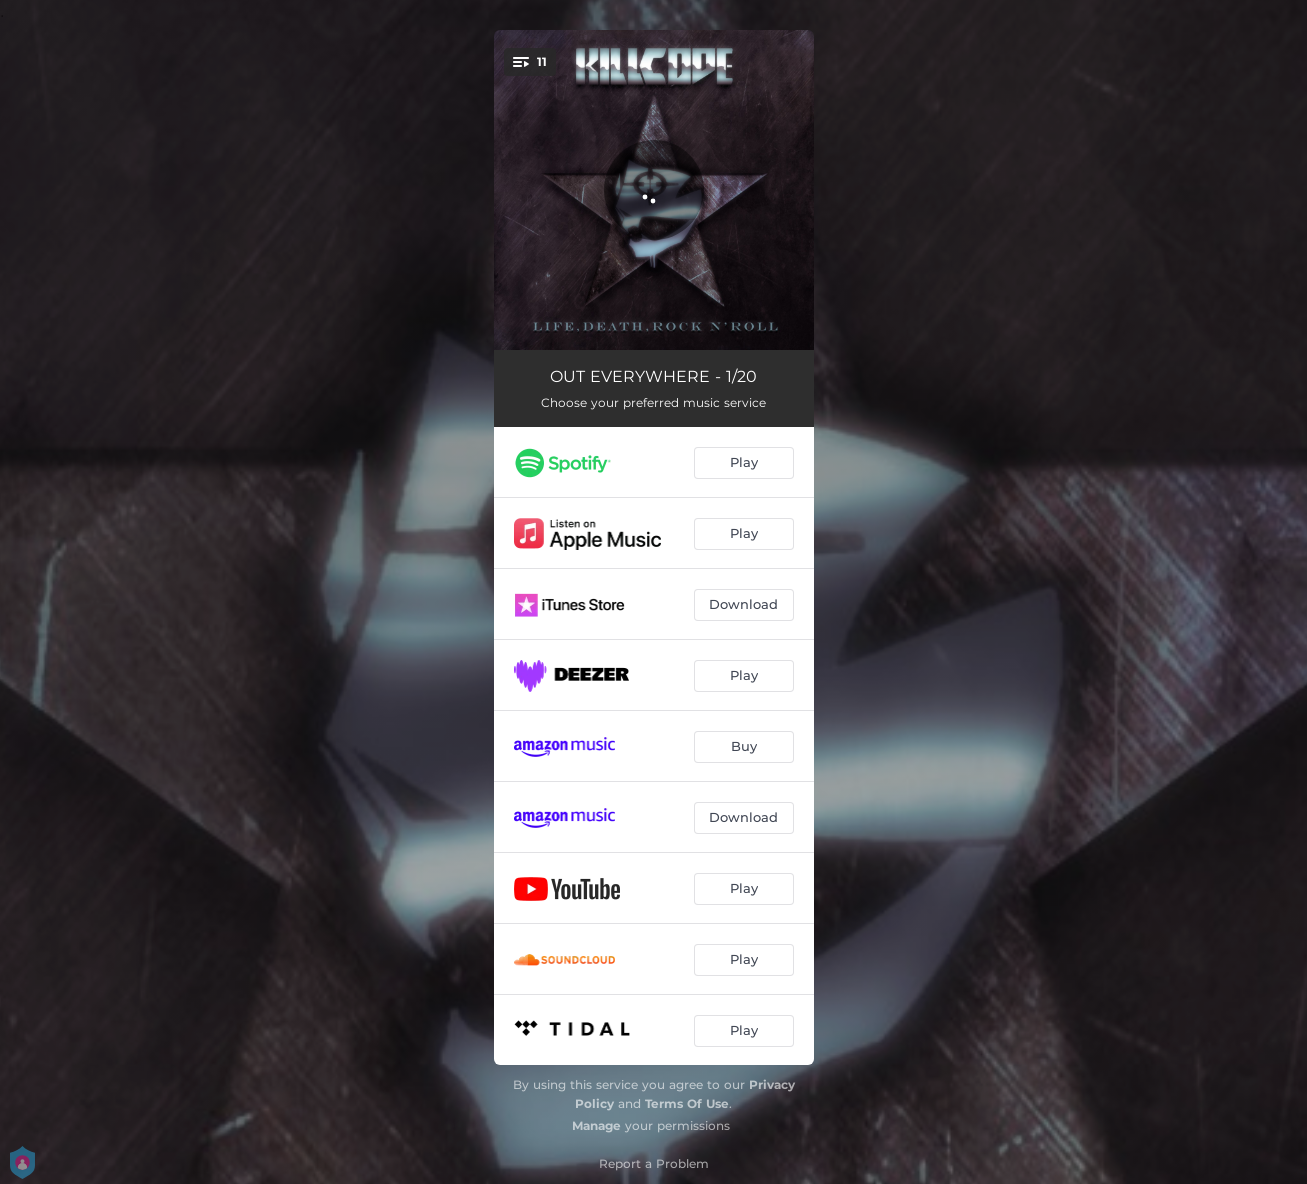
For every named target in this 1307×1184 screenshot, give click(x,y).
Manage (596, 1125)
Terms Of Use (687, 1103)
